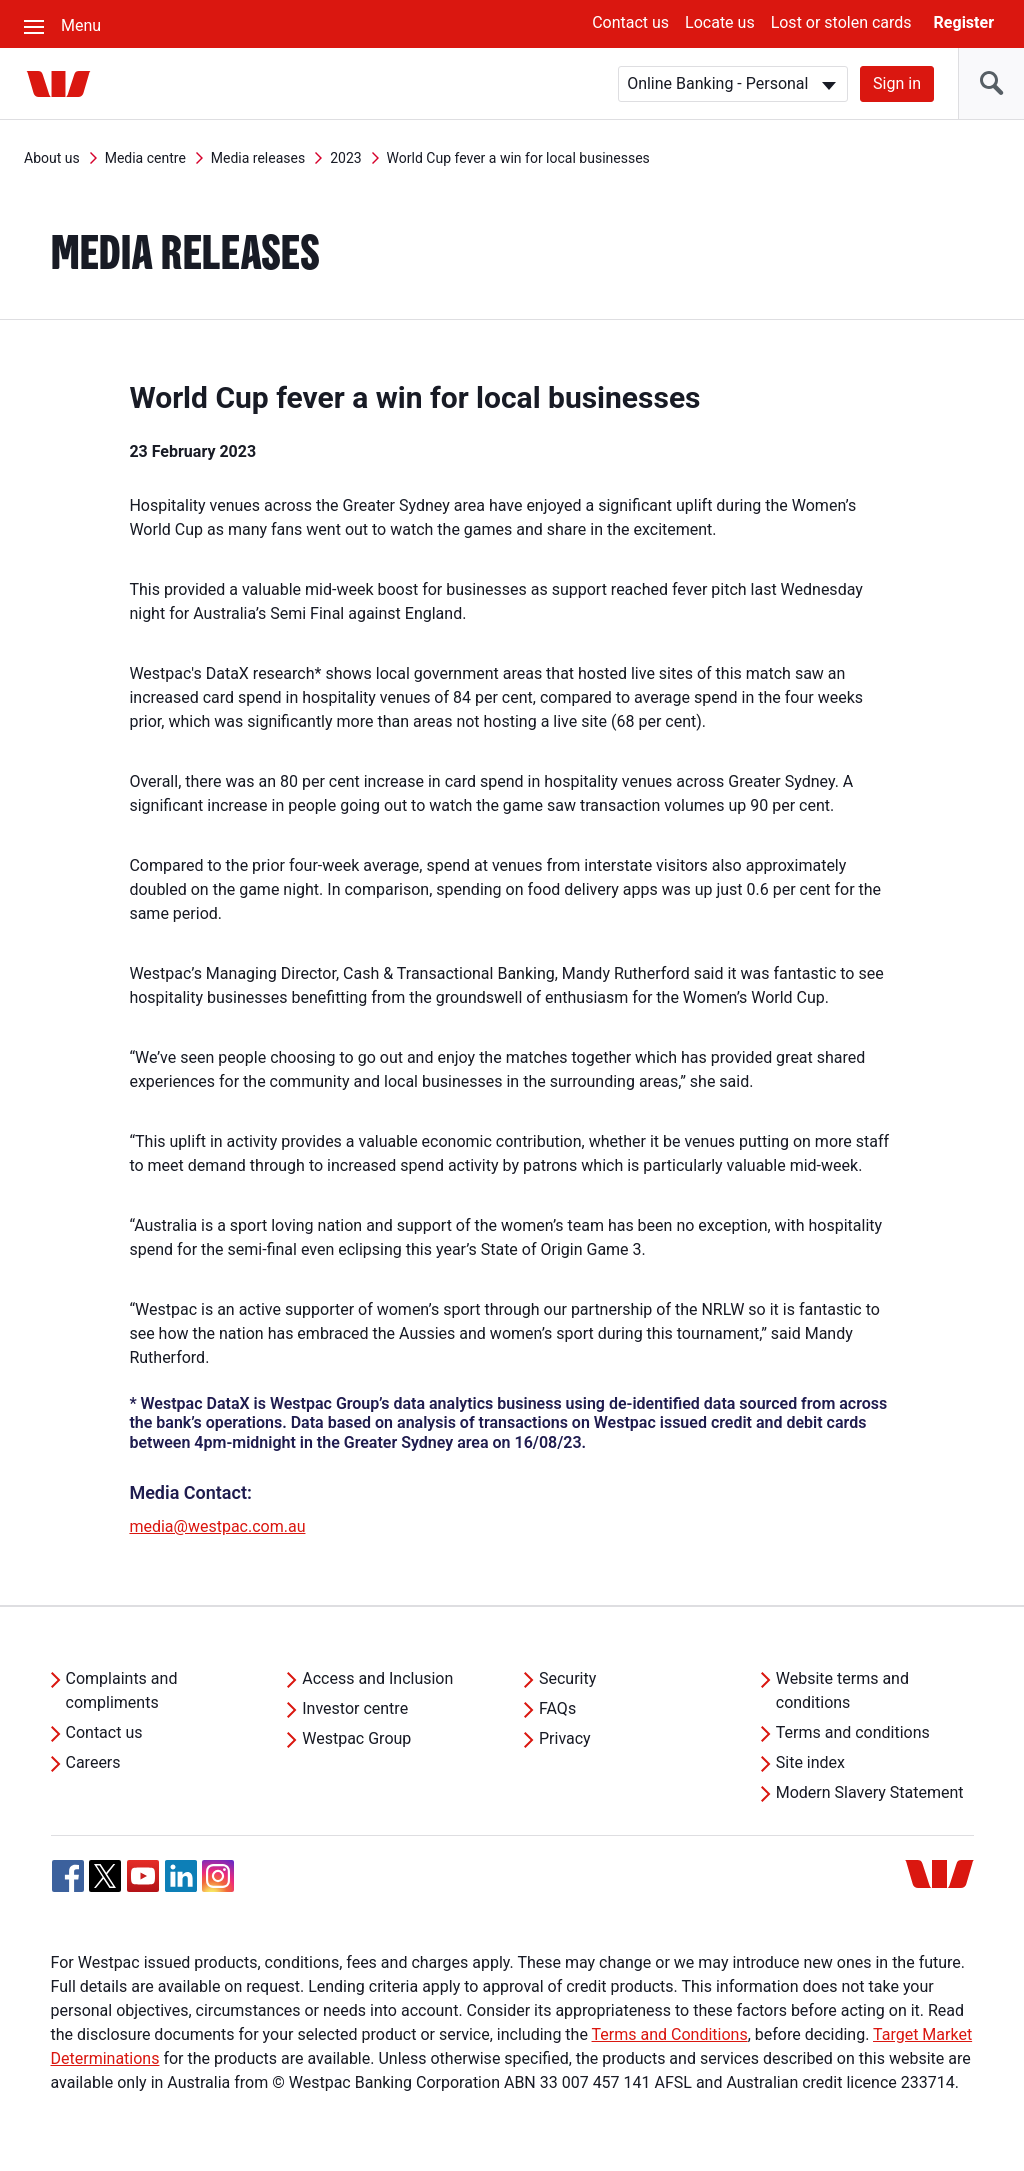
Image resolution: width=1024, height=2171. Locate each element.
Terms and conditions (853, 1732)
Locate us (720, 22)
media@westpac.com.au (217, 1526)
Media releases (258, 158)
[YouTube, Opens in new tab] (143, 1876)
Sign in (897, 83)
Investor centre (355, 1708)
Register (964, 22)
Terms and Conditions (670, 2034)
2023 (345, 158)
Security (567, 1678)
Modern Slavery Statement (870, 1792)
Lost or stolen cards (841, 22)
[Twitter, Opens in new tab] (105, 1876)
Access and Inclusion (377, 1678)
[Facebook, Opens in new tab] (68, 1876)
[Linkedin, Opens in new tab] (181, 1876)
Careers (93, 1762)
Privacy (565, 1738)
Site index (810, 1762)
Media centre (145, 158)
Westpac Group (356, 1738)
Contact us (630, 22)
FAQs (557, 1708)
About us (52, 158)
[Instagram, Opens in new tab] (218, 1886)
